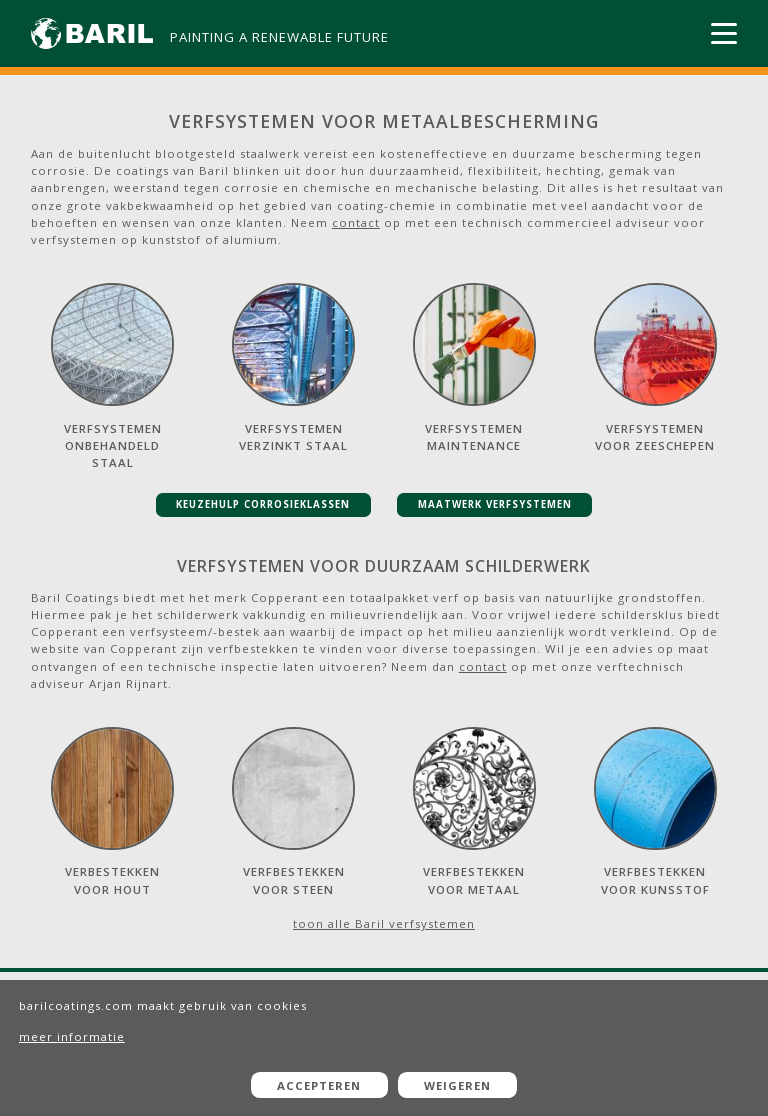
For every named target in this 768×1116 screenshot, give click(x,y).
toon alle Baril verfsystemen (384, 923)
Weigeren (457, 1085)
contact (356, 222)
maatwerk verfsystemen (495, 504)
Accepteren (319, 1085)
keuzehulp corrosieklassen (263, 504)
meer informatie (72, 1036)
